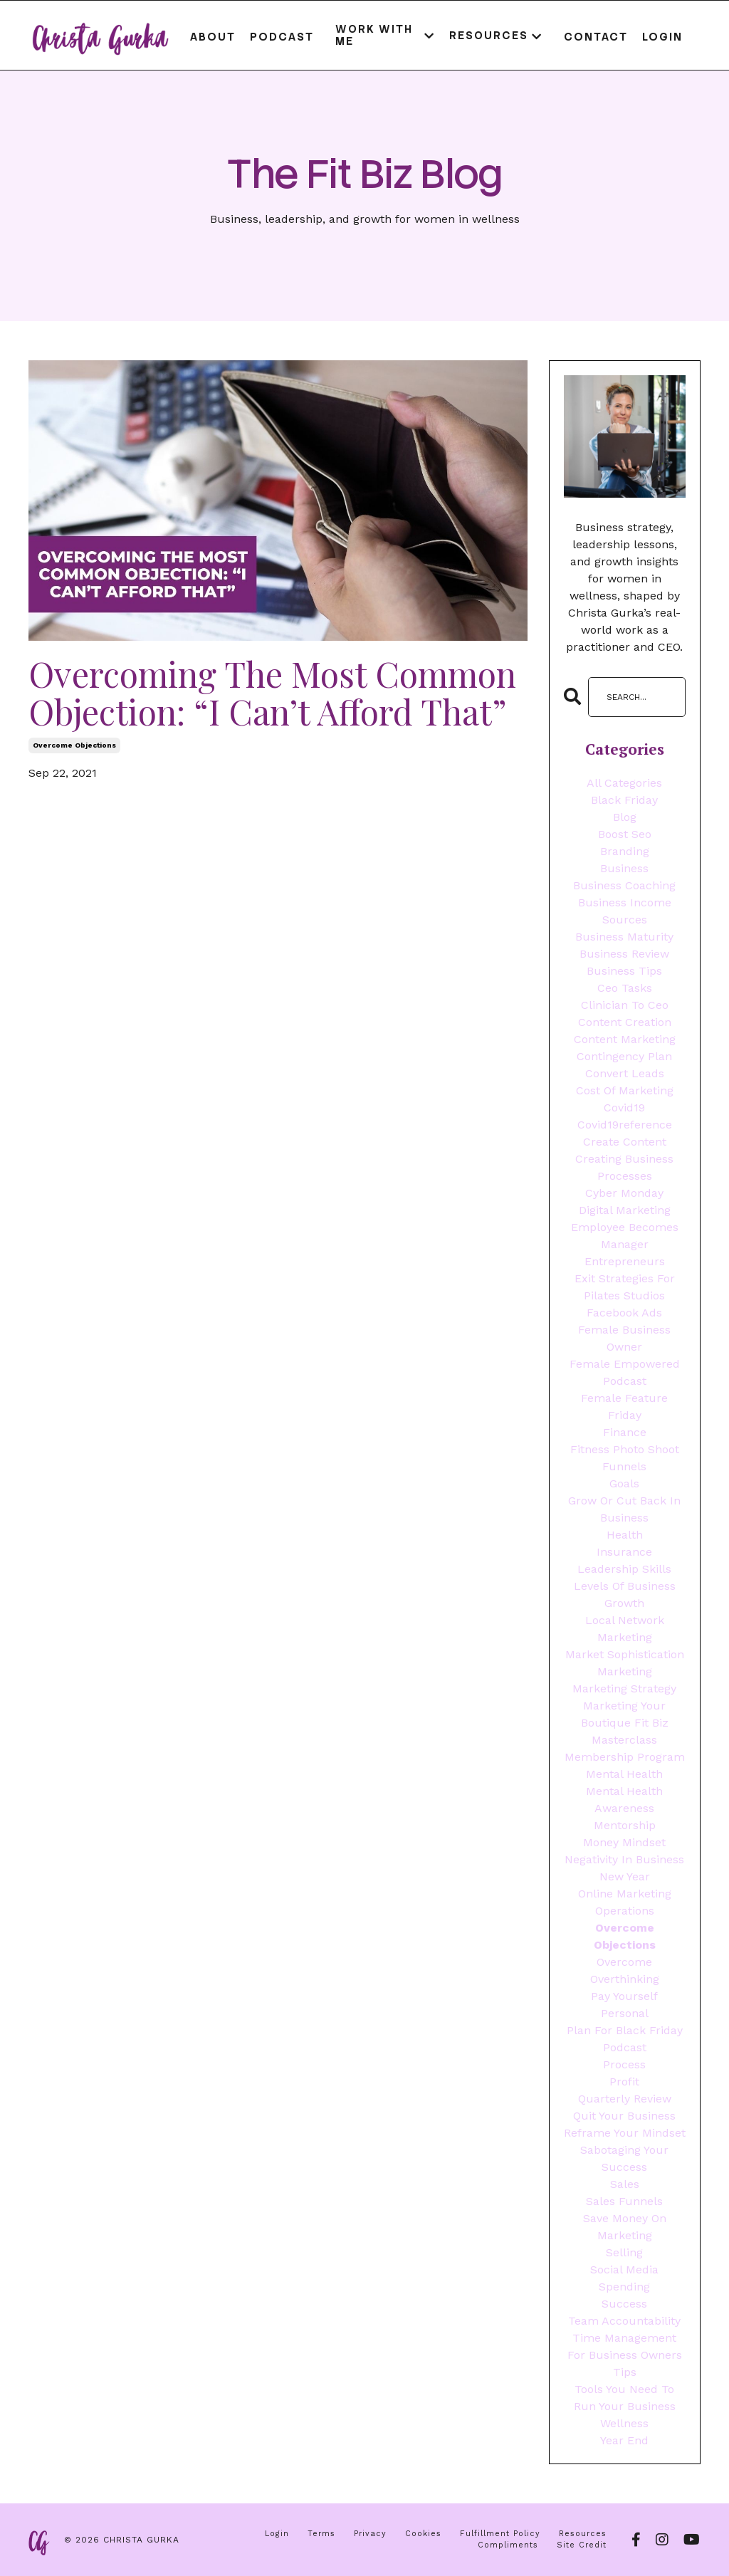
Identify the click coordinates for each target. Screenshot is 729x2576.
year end (624, 2440)
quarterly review (624, 2098)
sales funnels (624, 2201)
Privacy (370, 2533)
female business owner (624, 1338)
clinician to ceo (624, 1005)
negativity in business (624, 1859)
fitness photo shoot (624, 1449)
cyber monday (624, 1193)
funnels (624, 1466)
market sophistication (624, 1654)
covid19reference (624, 1124)
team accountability (624, 2321)
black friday (624, 800)
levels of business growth (625, 1594)
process (624, 2064)
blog (624, 817)
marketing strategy (624, 1688)
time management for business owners (624, 2346)
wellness (624, 2423)
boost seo (624, 834)
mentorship (625, 1825)
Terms (321, 2533)
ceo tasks (624, 988)
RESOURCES (495, 36)
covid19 (624, 1107)
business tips (624, 971)
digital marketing (625, 1210)
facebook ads (624, 1312)
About (213, 37)
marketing (624, 1671)
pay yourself (624, 1996)
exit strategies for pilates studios (625, 1287)
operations (624, 1910)
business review (624, 953)
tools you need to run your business (625, 2397)
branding (624, 851)
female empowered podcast (625, 1372)
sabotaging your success (624, 2158)
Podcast (282, 37)
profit (624, 2081)
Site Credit (582, 2545)
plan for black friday (625, 2030)
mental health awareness (624, 1799)
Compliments (508, 2545)
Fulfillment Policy (500, 2533)
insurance (624, 1552)
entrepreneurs (624, 1261)
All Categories (624, 783)
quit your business (624, 2115)
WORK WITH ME (385, 35)
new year (624, 1876)
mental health (624, 1774)
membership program (625, 1757)
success (624, 2303)
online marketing (624, 1893)
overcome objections (74, 745)
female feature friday (624, 1406)
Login (662, 37)
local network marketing (624, 1628)
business (624, 868)
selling (624, 2252)
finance (624, 1432)
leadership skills (624, 1569)
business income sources (624, 911)
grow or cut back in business (624, 1509)
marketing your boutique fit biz (624, 1714)
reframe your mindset (625, 2133)
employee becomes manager (624, 1235)
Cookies (423, 2533)
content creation (624, 1022)
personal (625, 2013)
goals (624, 1483)
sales (624, 2184)
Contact (596, 37)
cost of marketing (624, 1090)
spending (624, 2286)
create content (624, 1141)
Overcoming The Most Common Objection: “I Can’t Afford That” (272, 693)
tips (624, 2372)
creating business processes (624, 1167)
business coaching (624, 885)
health (625, 1534)
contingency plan (624, 1056)
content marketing (625, 1039)
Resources (583, 2533)
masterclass (624, 1740)
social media (624, 2269)
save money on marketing (624, 2226)
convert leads (624, 1073)
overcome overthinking (624, 1970)
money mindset (624, 1842)
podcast (624, 2047)
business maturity (624, 936)
